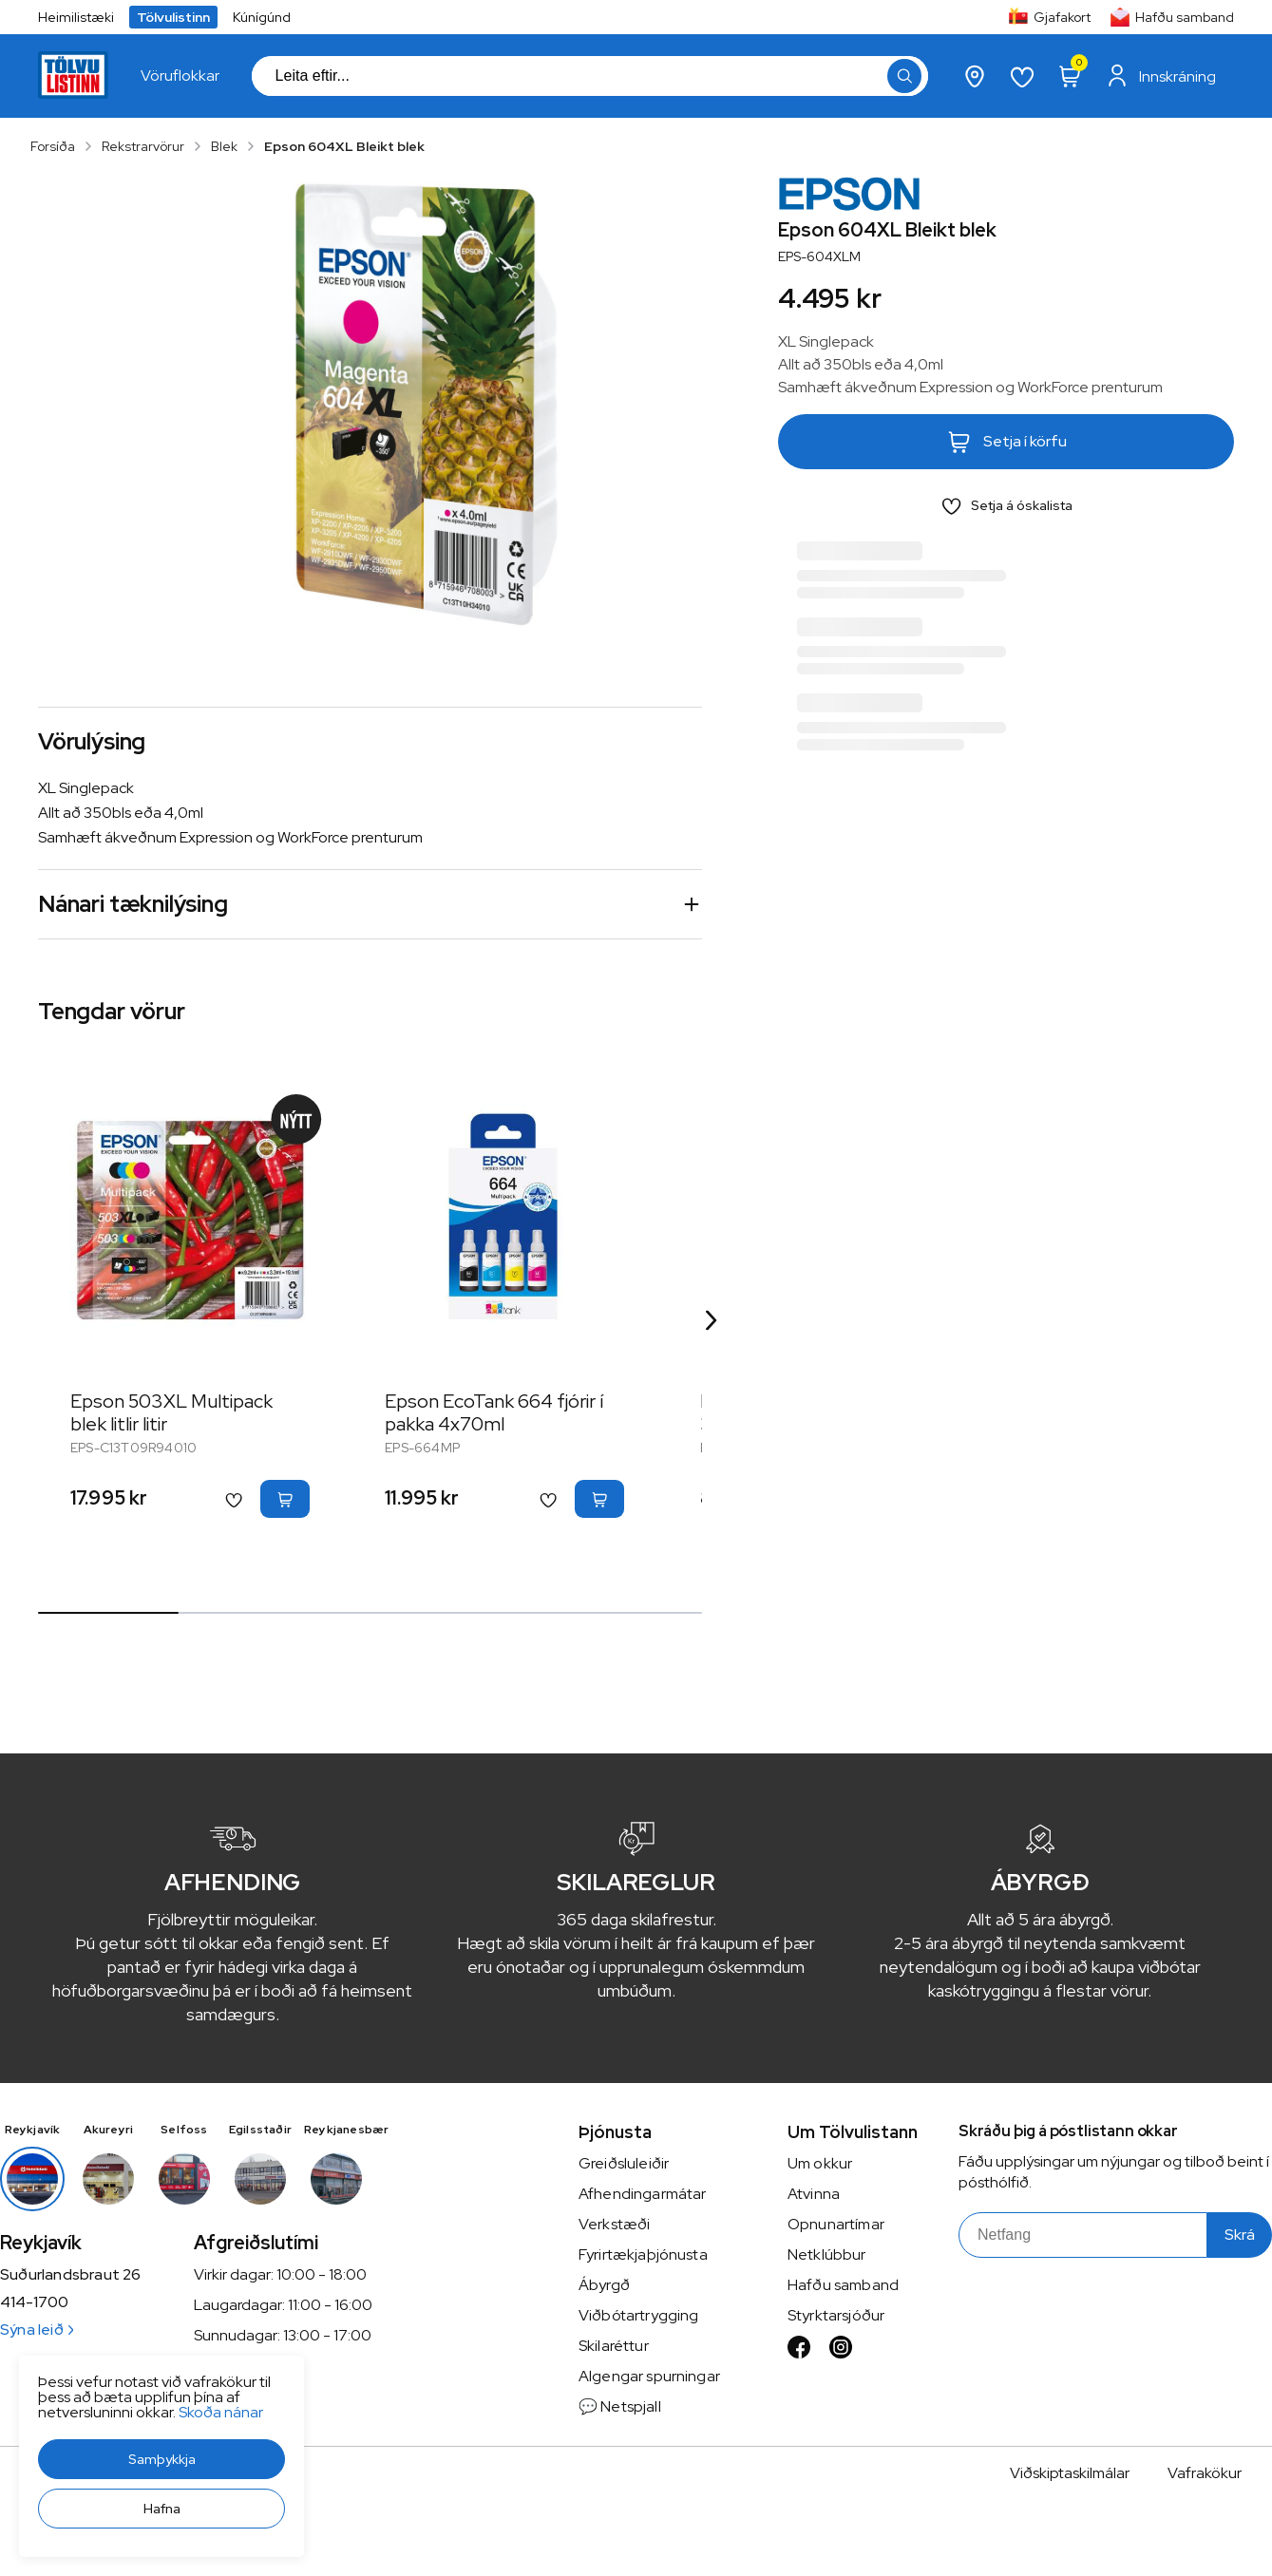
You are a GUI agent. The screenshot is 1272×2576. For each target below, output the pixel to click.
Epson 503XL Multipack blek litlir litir (171, 1412)
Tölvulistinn (173, 17)
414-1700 (34, 2302)
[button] (161, 2459)
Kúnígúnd (262, 17)
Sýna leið (36, 2329)
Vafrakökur (1205, 2473)
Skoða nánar (221, 2412)
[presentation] (180, 76)
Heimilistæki (76, 17)
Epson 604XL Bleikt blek (344, 146)
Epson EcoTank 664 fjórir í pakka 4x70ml (494, 1412)
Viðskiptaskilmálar (1070, 2473)
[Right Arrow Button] (711, 1320)
